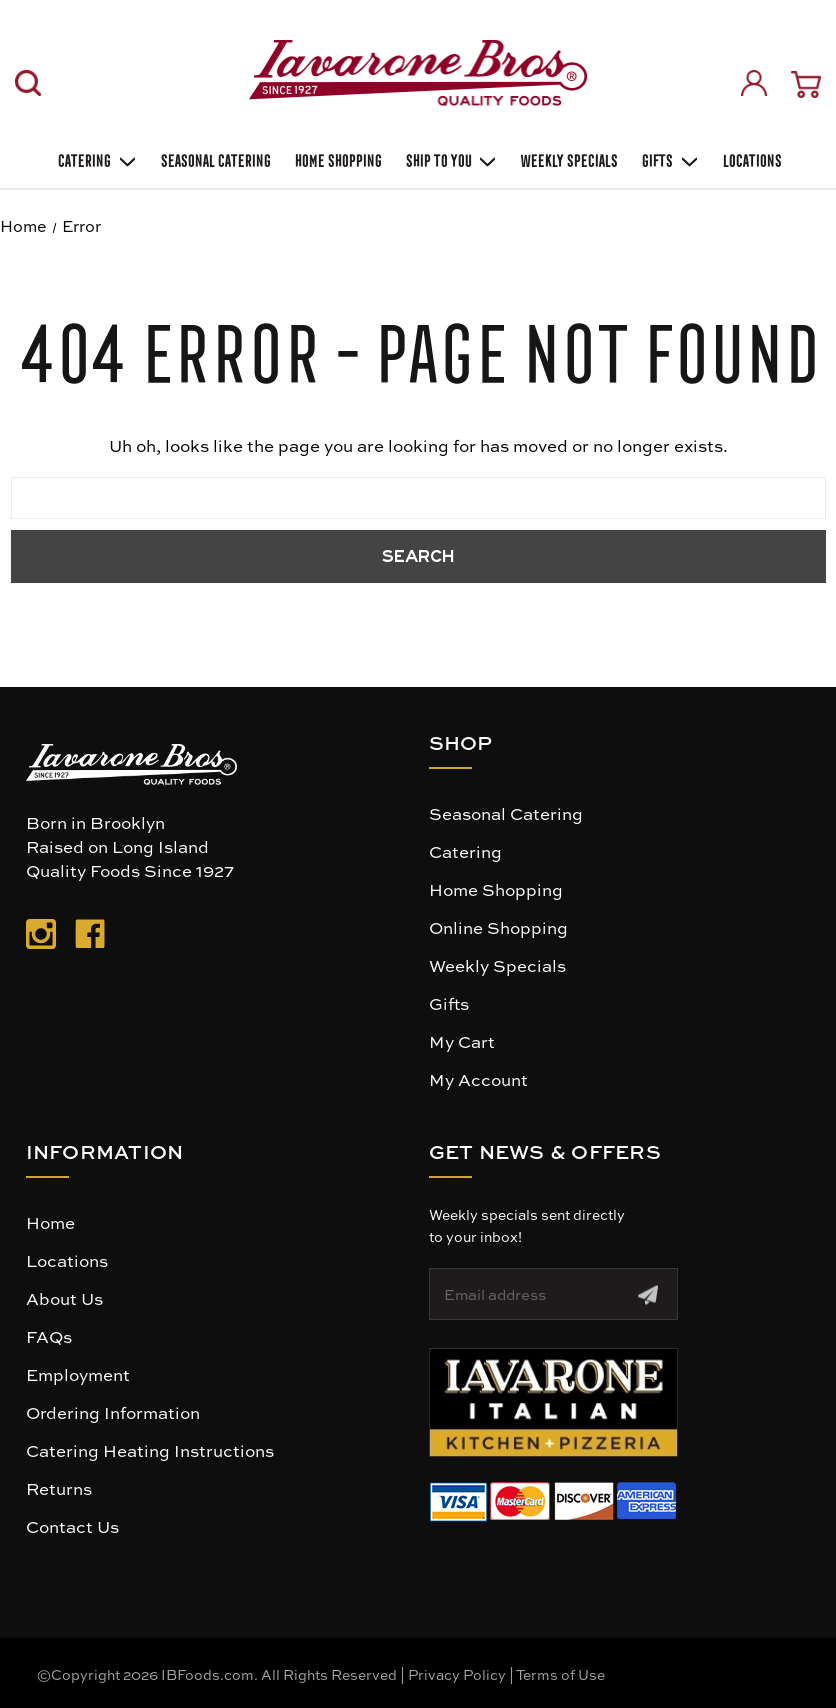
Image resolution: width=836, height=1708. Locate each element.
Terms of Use (560, 1674)
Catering (95, 159)
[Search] (28, 83)
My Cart (462, 1041)
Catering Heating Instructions (150, 1450)
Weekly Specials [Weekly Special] (567, 158)
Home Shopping (336, 158)
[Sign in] (754, 83)
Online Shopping (498, 927)
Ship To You (450, 159)
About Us (64, 1298)
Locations (750, 158)
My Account (478, 1079)
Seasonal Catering (506, 813)
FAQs (49, 1336)
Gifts (668, 159)
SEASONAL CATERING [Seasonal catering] (214, 158)
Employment (78, 1374)
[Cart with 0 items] (806, 84)
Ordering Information (113, 1412)
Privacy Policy (457, 1674)
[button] (553, 1402)
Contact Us (72, 1526)
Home (50, 1222)
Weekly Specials (497, 965)
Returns (59, 1488)
